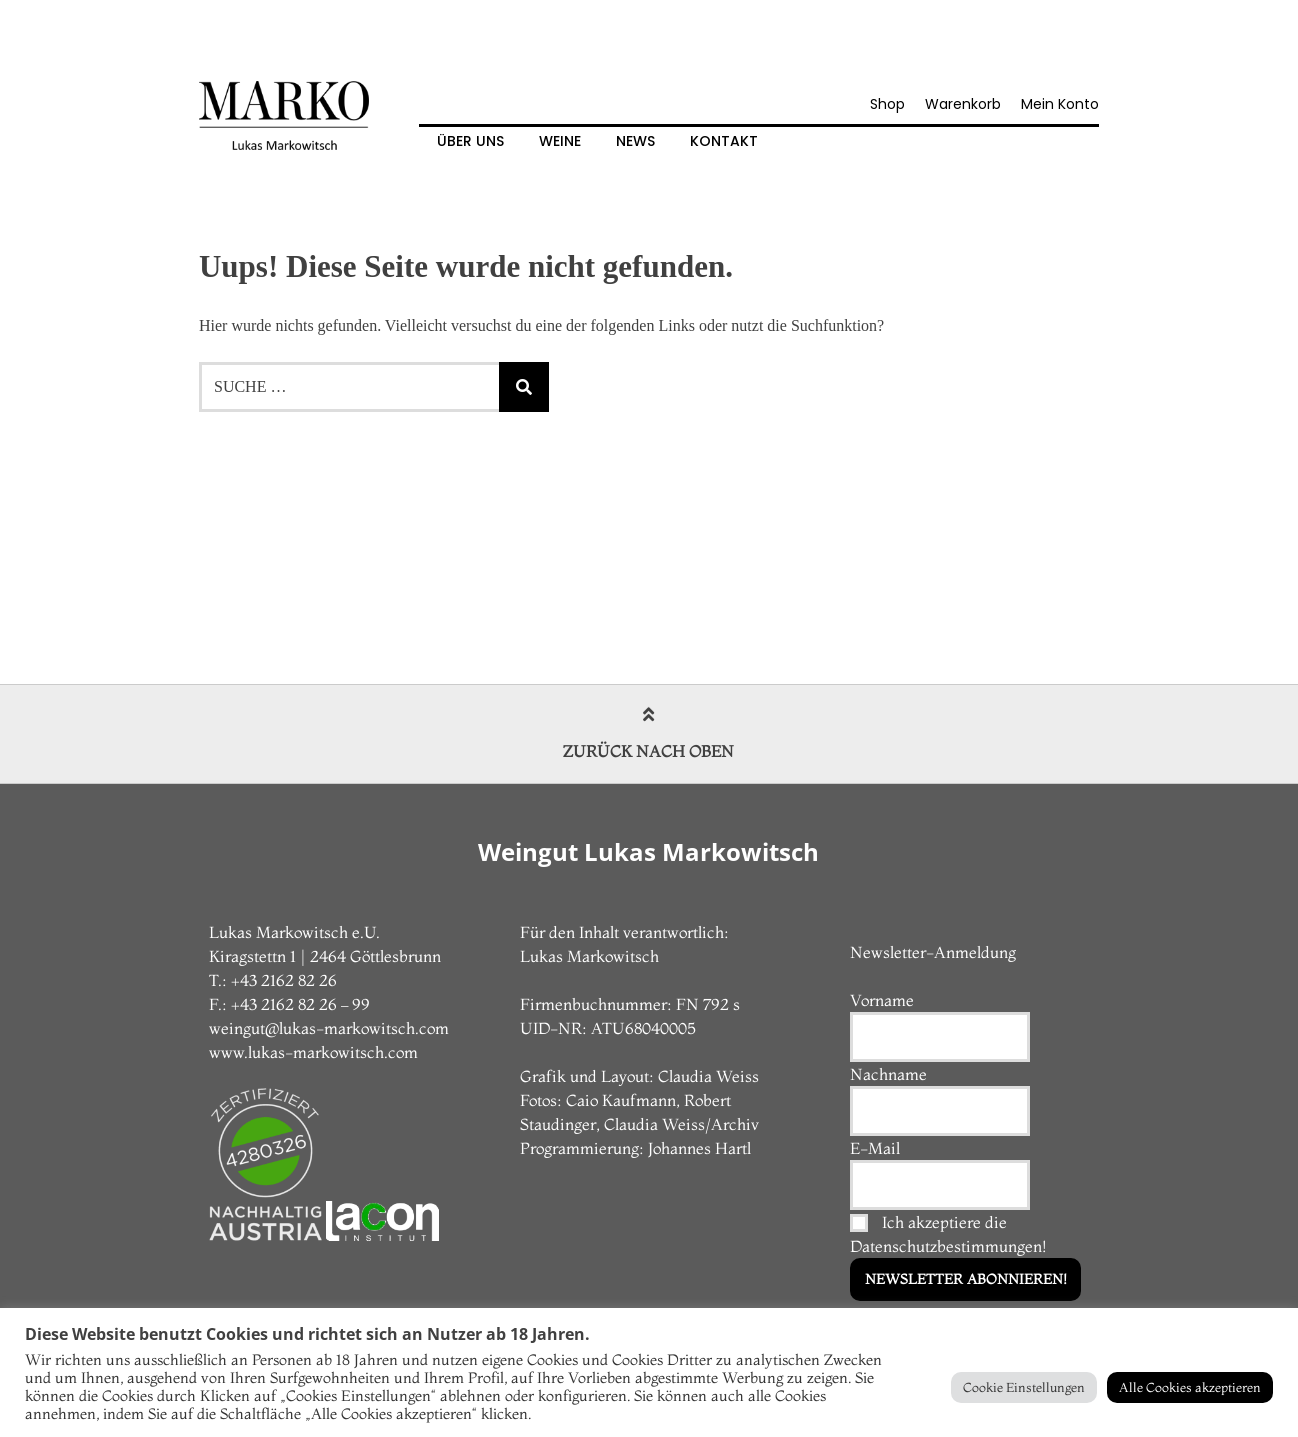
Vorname (882, 1000)
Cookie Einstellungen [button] (1024, 1387)
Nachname (888, 1074)
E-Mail (875, 1148)
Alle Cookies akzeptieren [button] (1190, 1387)
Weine (560, 141)
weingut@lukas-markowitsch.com (329, 1028)
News (635, 141)
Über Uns (470, 141)
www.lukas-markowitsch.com (313, 1052)
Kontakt (724, 141)
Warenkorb (963, 104)
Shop (887, 104)
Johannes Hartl (699, 1148)
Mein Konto (1060, 104)
